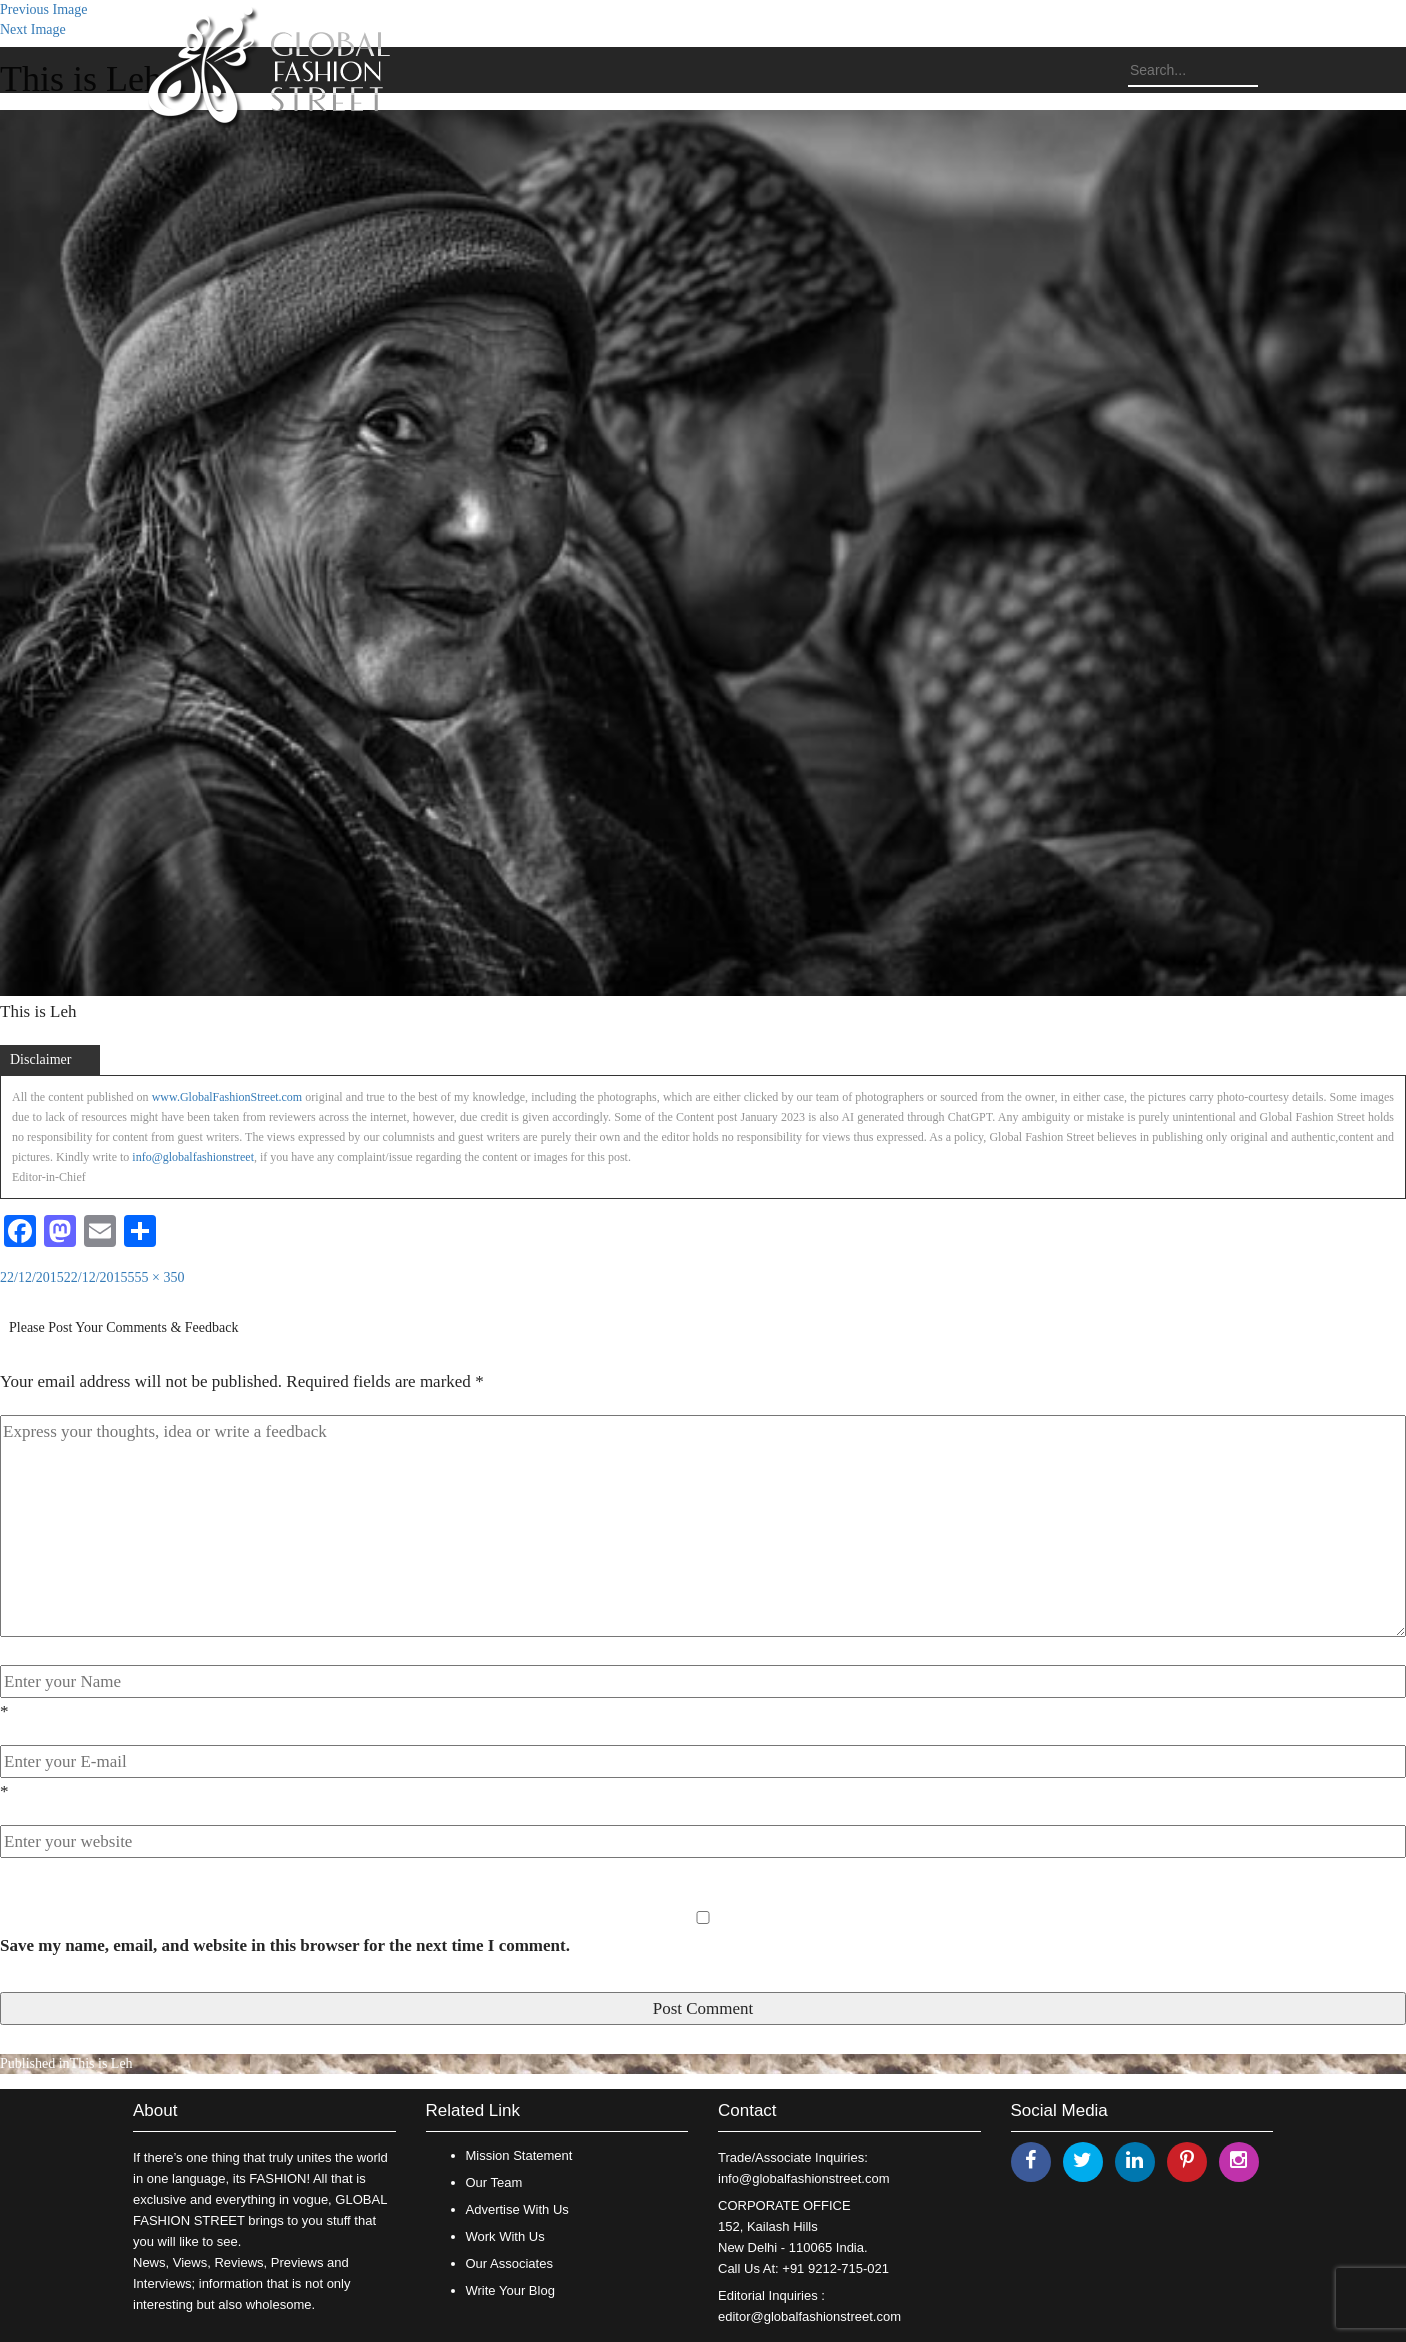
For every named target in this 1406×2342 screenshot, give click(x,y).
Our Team (494, 2182)
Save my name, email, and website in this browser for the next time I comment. (285, 1945)
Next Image (33, 29)
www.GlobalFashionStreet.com (227, 1097)
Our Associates (509, 2263)
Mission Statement (519, 2155)
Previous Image (43, 9)
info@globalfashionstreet (193, 1157)
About (155, 2110)
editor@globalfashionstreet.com (809, 2316)
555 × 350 (156, 1277)
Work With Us (505, 2236)
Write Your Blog (510, 2290)
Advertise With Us (517, 2209)
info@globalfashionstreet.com (803, 2178)
